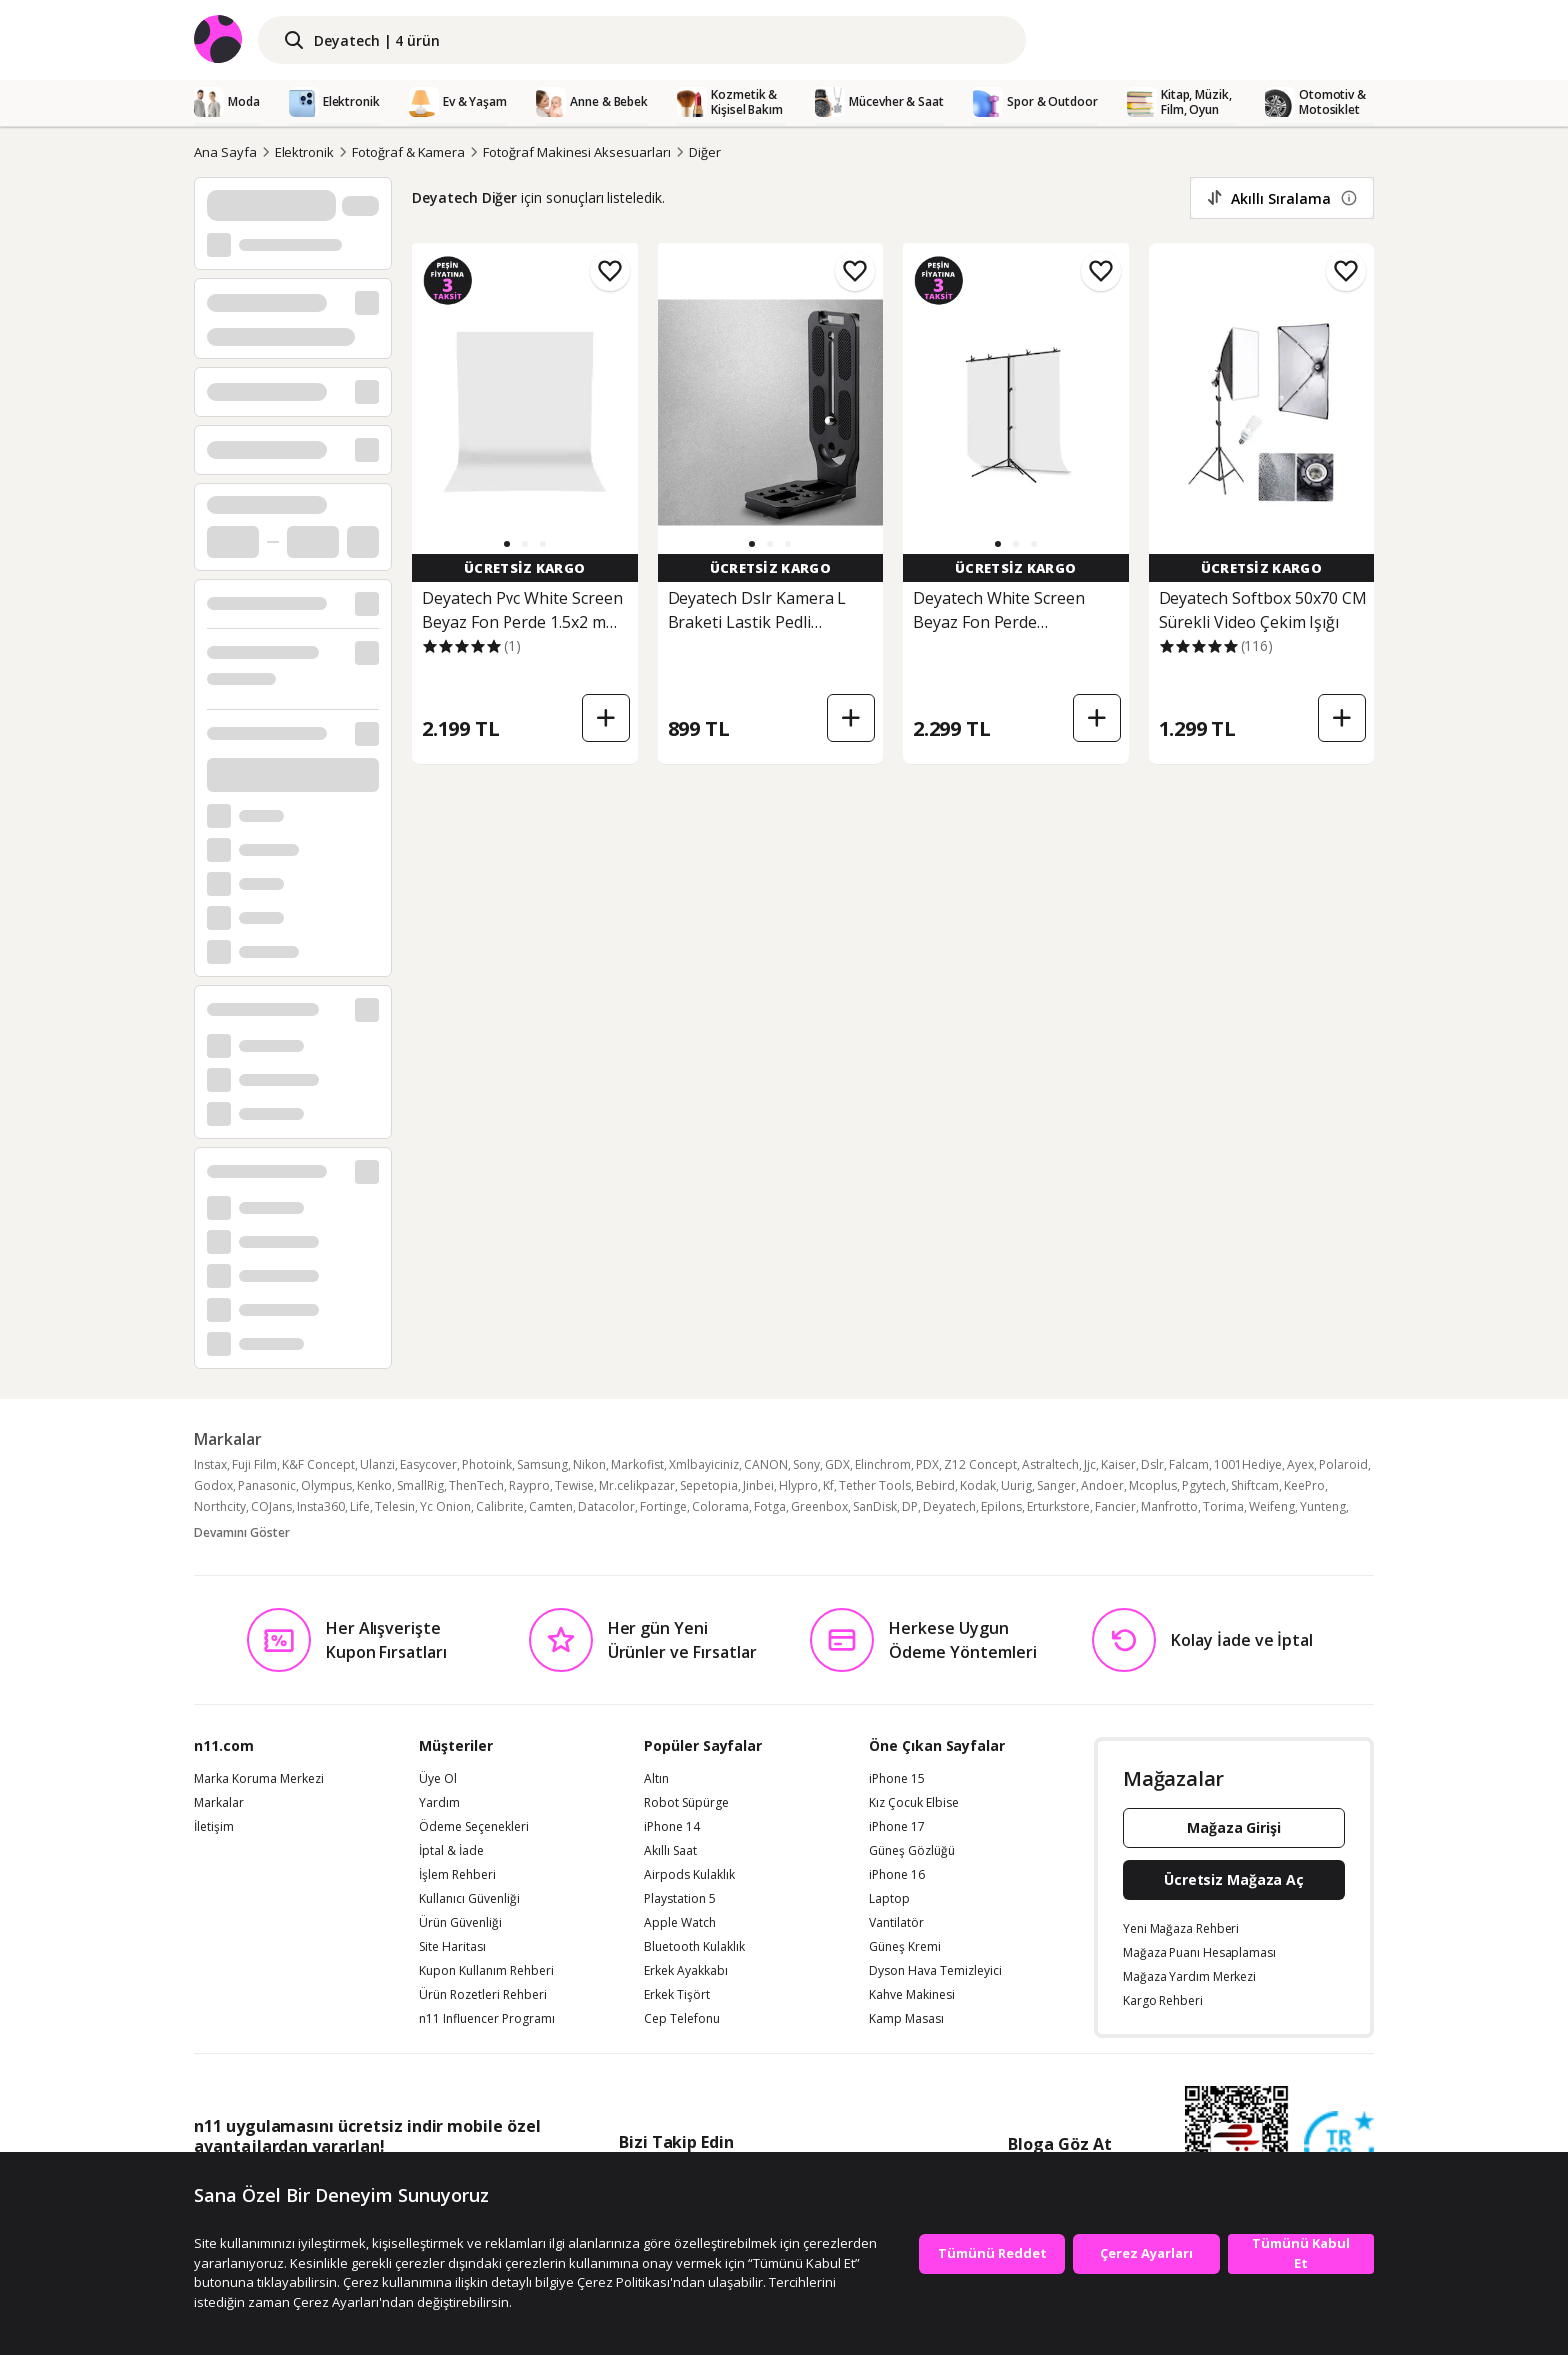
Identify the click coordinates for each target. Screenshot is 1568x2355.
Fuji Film (254, 1464)
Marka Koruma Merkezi (259, 1779)
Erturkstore (1058, 1506)
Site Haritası (452, 1947)
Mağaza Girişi (1234, 1827)
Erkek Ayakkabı (686, 1971)
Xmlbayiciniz (704, 1464)
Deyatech (949, 1506)
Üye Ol (438, 1779)
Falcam (1189, 1464)
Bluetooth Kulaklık (694, 1947)
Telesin (395, 1506)
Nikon (589, 1464)
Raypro (529, 1485)
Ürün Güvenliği (460, 1923)
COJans (271, 1506)
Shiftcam (1255, 1485)
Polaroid (1343, 1464)
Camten (551, 1506)
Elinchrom (883, 1464)
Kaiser (1118, 1464)
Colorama (720, 1506)
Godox (213, 1485)
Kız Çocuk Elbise (914, 1803)
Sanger (1056, 1485)
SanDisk (875, 1506)
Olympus (326, 1485)
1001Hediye (1248, 1464)
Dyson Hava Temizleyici (935, 1971)
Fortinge (663, 1506)
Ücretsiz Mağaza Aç (1234, 1879)
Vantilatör (896, 1923)
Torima (1223, 1506)
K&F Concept (318, 1464)
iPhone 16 (897, 1875)
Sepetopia (709, 1485)
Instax (210, 1464)
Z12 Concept (980, 1464)
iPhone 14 (672, 1827)
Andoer (1102, 1485)
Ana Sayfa (225, 152)
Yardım (439, 1803)
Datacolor (606, 1506)
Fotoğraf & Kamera (408, 152)
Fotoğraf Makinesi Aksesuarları (577, 152)
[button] (507, 544)
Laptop (889, 1899)
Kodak (978, 1485)
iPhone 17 (897, 1827)
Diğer (705, 152)
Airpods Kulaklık (689, 1875)
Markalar (219, 1803)
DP (910, 1506)
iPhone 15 (897, 1779)
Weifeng (1272, 1506)
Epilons (1001, 1506)
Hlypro (798, 1485)
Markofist (637, 1464)
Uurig (1016, 1485)
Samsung (542, 1464)
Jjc (1090, 1464)
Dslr (1152, 1464)
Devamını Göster (242, 1532)
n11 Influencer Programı (487, 2019)
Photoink (487, 1464)
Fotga (770, 1506)
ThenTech (476, 1485)
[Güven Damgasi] (1339, 2147)
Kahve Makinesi (912, 1995)
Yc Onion (445, 1506)
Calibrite (500, 1506)
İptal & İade (451, 1851)
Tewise (574, 1485)
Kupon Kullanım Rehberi (486, 1971)
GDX (837, 1464)
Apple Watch (680, 1923)
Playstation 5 (680, 1899)
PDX (927, 1464)
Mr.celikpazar (637, 1485)
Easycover (428, 1464)
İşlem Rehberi (457, 1875)
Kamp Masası (906, 2019)
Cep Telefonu (682, 2019)
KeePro (1304, 1485)
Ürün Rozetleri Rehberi (483, 1995)
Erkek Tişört (677, 1995)
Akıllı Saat (670, 1851)
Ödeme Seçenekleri (474, 1827)
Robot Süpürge (686, 1803)
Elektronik (305, 152)
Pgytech (1204, 1485)
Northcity (220, 1506)
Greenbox (819, 1506)
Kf (828, 1485)
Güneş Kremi (905, 1947)
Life (360, 1506)
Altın (656, 1779)
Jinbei (758, 1485)
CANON (766, 1464)
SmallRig (420, 1485)
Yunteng (1323, 1506)
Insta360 (321, 1506)
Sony (806, 1464)
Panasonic (267, 1485)
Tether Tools (875, 1485)
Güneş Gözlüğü (912, 1851)
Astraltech (1050, 1464)
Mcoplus (1153, 1485)
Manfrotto (1169, 1506)
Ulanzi (377, 1464)
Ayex (1300, 1464)
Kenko (374, 1485)
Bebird (935, 1485)
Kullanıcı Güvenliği (469, 1899)
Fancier (1115, 1506)
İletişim (214, 1827)
